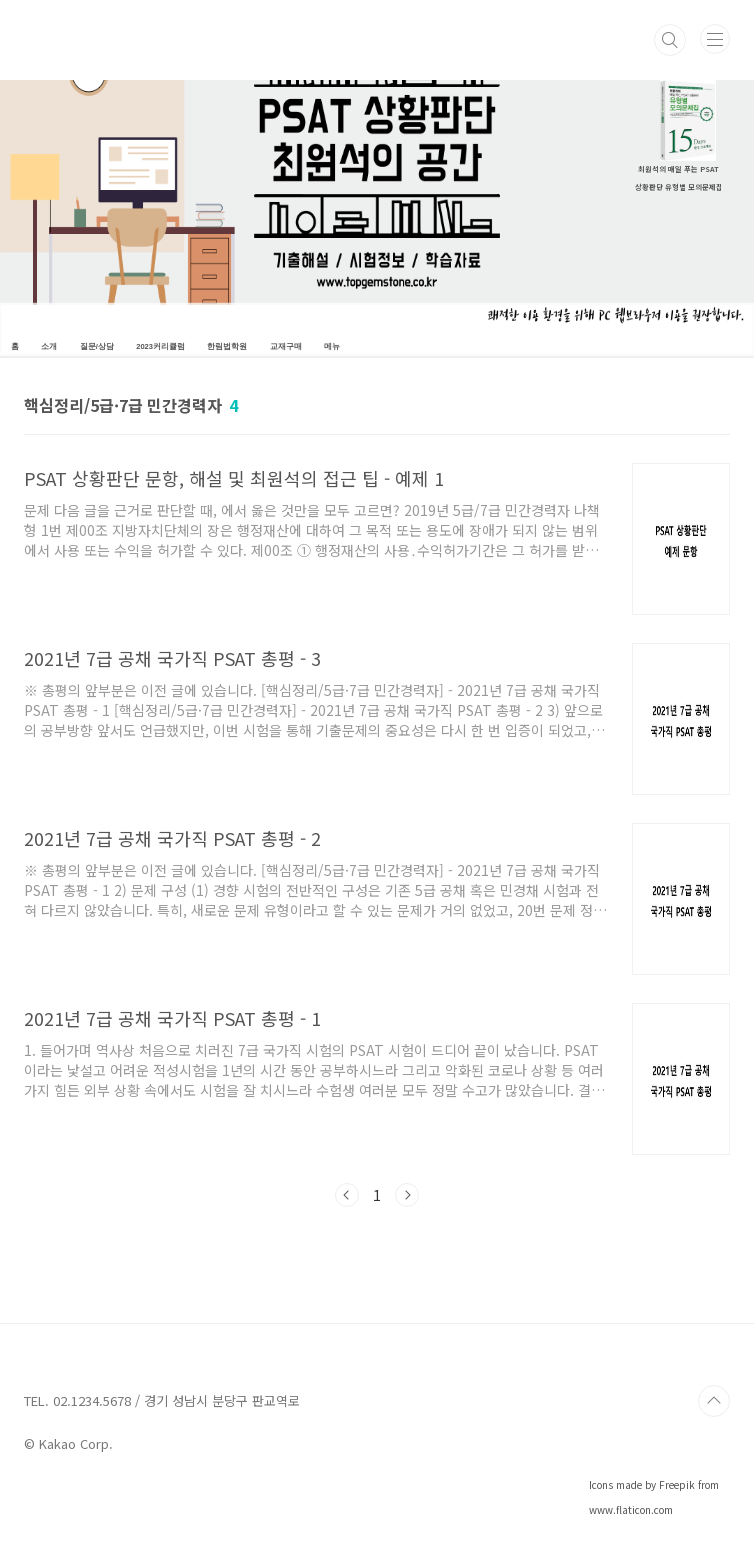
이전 (347, 1195)
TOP (714, 1401)
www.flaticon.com (631, 1509)
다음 (407, 1195)
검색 (670, 40)
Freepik (677, 1484)
